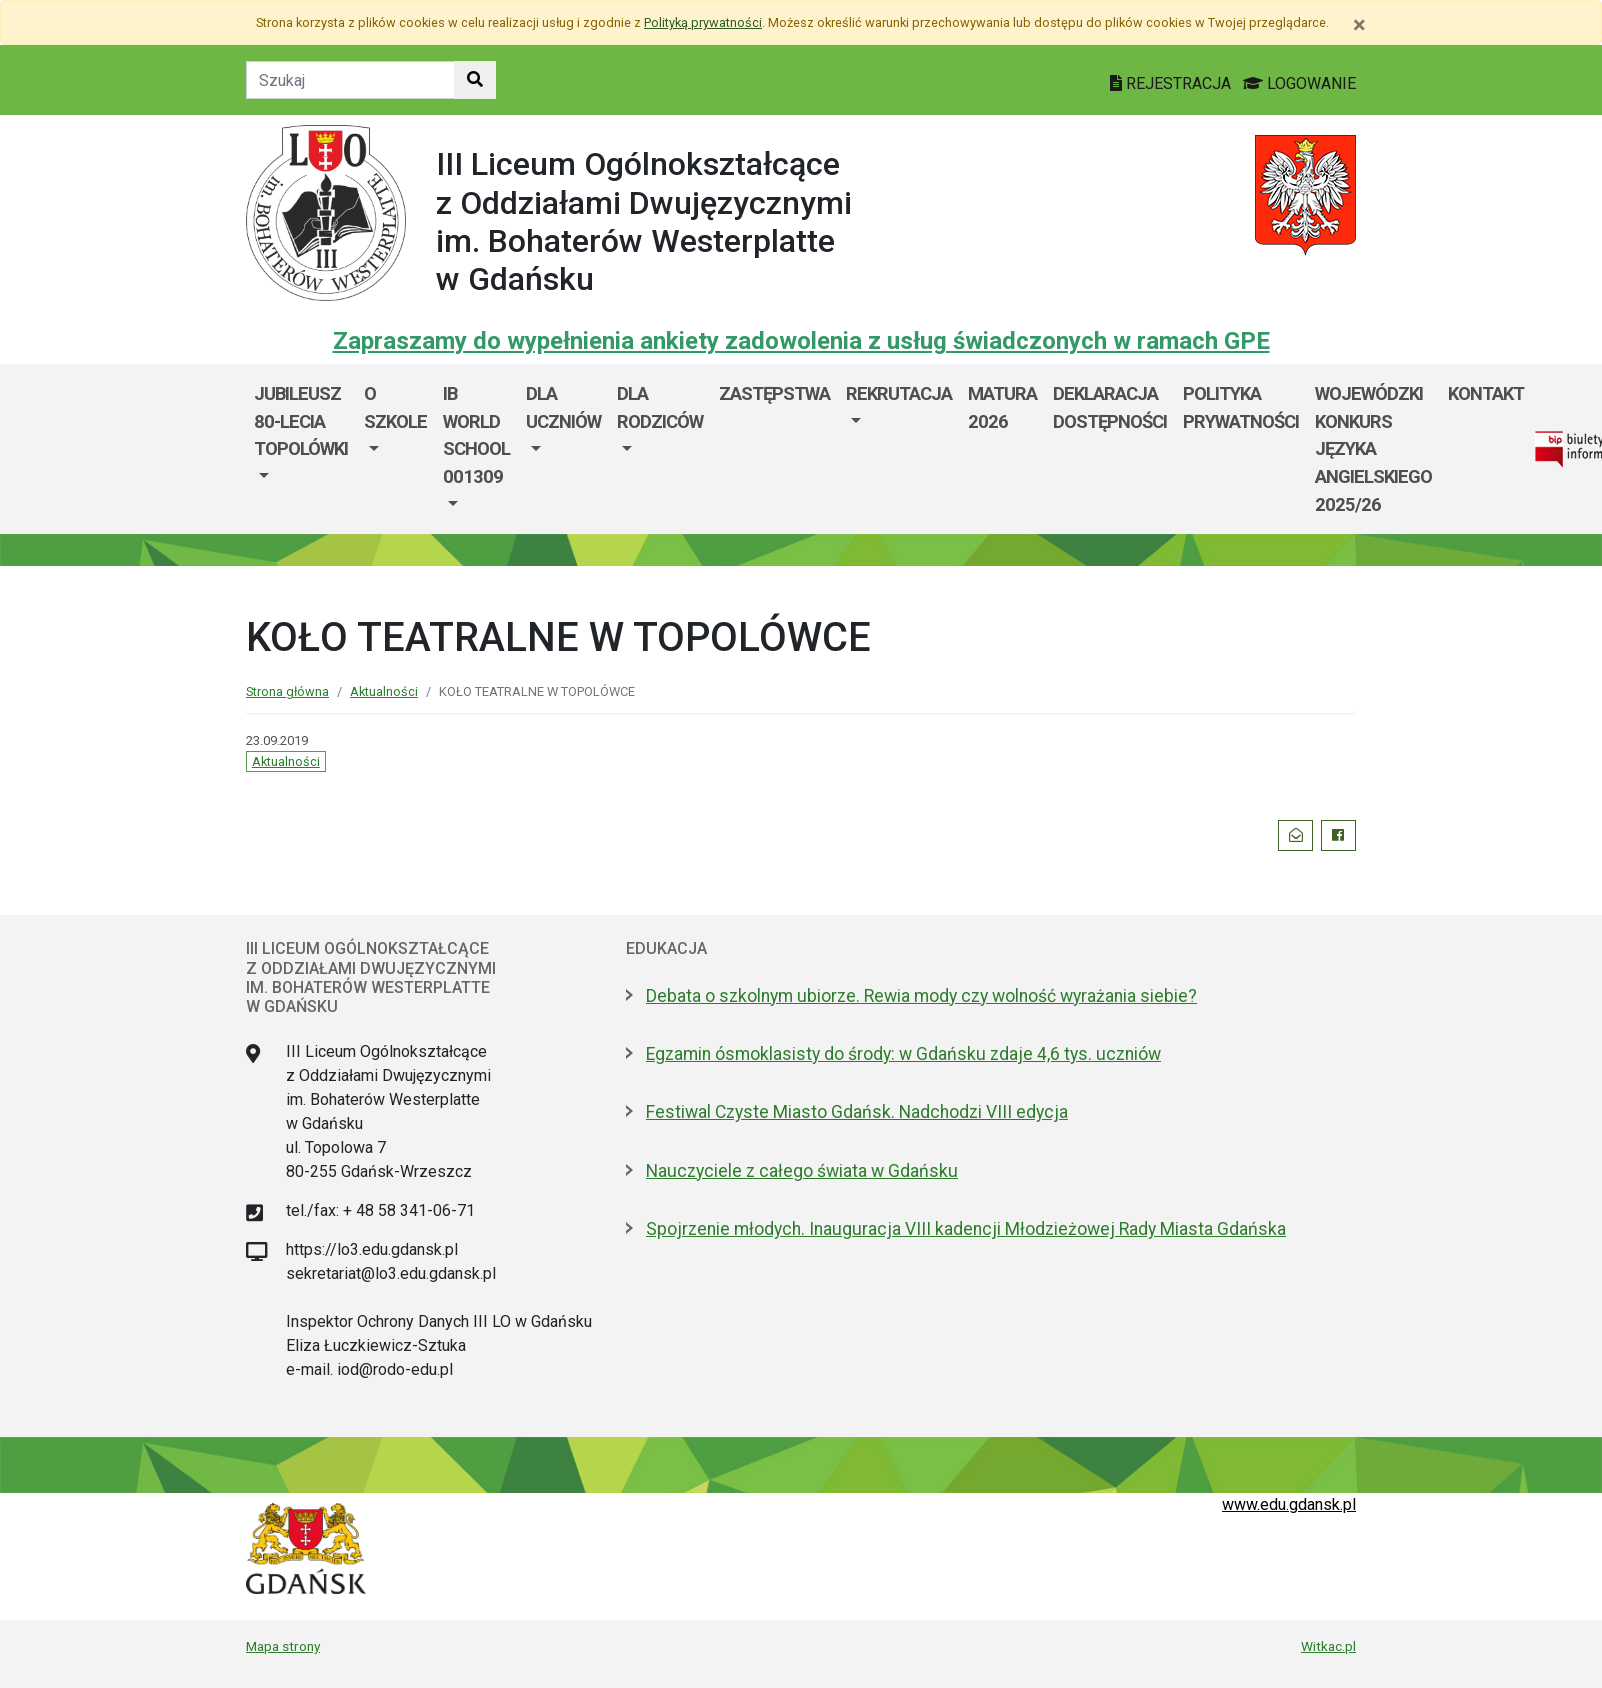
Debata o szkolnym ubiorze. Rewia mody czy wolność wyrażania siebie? (921, 996)
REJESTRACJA (1172, 83)
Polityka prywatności (1241, 407)
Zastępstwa (774, 393)
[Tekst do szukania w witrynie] (350, 80)
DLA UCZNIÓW (563, 407)
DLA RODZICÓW (660, 407)
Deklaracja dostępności (1110, 407)
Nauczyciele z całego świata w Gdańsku (802, 1171)
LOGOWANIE (1299, 83)
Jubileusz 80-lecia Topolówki (301, 421)
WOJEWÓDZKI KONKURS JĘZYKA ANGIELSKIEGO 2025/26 (1373, 448)
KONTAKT (1486, 393)
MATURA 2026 (1002, 407)
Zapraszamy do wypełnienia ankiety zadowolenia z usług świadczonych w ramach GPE (801, 341)
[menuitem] (301, 449)
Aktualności (384, 691)
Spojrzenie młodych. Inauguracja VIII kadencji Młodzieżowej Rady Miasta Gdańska (966, 1229)
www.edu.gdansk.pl (1289, 1504)
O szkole (395, 407)
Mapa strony (283, 1646)
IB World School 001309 (476, 435)
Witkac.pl (1328, 1646)
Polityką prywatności (703, 22)
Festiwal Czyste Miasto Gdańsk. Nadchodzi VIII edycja (857, 1112)
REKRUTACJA (899, 393)
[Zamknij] (1359, 25)
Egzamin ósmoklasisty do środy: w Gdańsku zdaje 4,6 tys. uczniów (903, 1054)
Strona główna (287, 691)
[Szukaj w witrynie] (475, 80)
